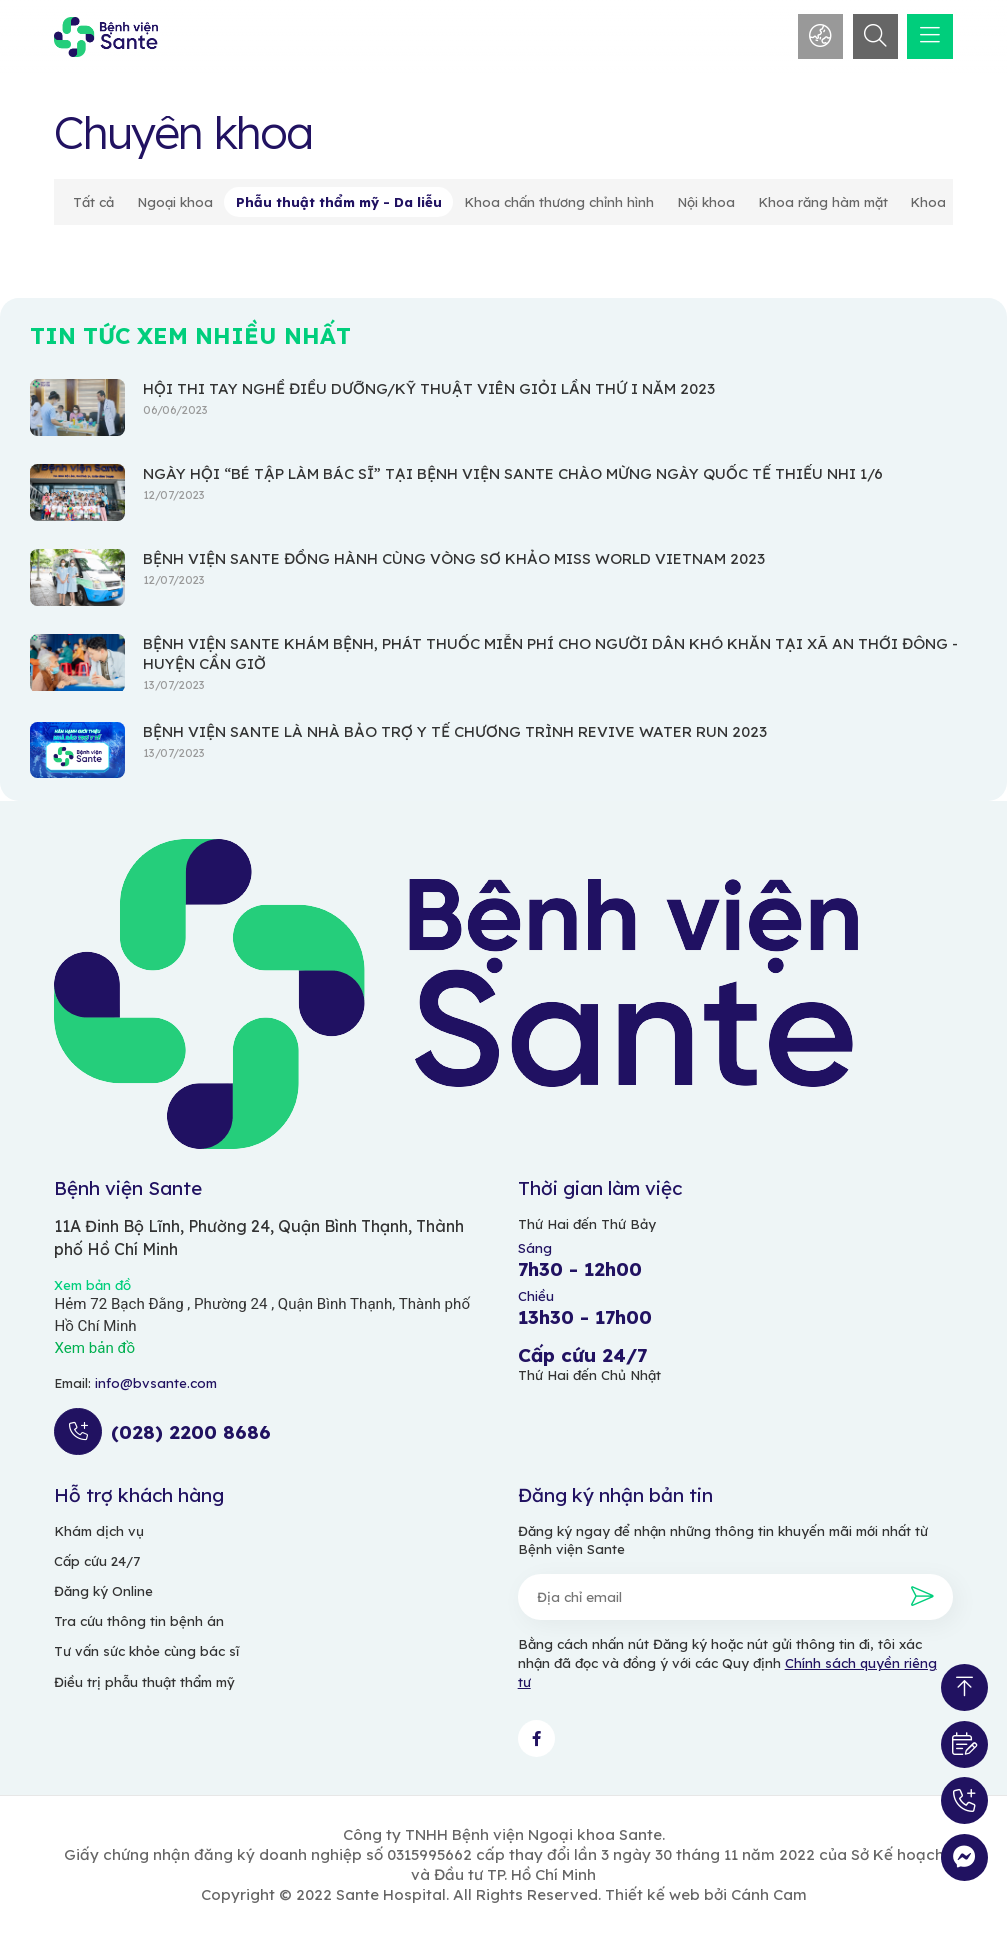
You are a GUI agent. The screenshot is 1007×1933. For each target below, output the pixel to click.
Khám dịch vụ (99, 1531)
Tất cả (93, 202)
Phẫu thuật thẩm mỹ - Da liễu (339, 202)
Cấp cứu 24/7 (97, 1561)
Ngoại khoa (175, 202)
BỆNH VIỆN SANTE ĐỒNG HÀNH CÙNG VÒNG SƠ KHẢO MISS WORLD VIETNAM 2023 (454, 558)
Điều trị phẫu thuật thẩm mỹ (144, 1682)
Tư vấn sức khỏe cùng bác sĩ (146, 1651)
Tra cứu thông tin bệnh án (139, 1621)
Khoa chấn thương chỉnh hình (559, 202)
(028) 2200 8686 (191, 1432)
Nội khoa (706, 202)
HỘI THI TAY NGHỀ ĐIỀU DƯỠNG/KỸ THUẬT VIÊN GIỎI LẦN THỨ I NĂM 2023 (429, 388)
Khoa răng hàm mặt (823, 202)
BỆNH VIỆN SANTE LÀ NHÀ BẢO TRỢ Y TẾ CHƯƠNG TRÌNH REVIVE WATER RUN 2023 (455, 731)
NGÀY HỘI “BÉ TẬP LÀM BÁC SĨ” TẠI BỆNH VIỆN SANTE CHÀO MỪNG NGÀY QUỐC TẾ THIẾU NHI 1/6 (513, 473)
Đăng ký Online (103, 1591)
